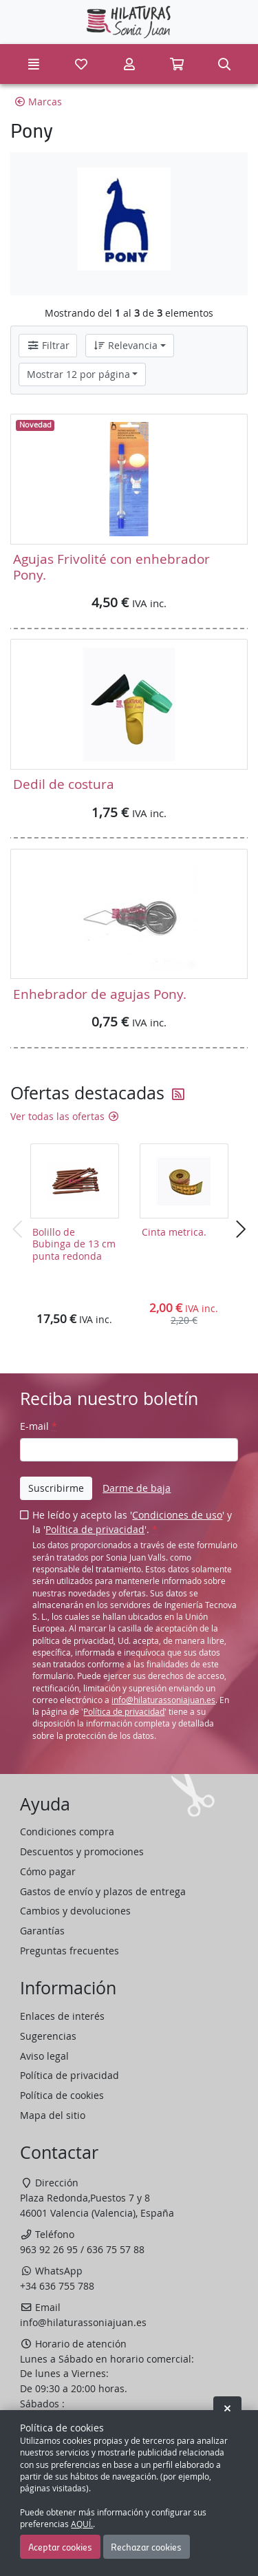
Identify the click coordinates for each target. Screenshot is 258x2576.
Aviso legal (44, 2055)
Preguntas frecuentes (69, 1950)
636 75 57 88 (115, 2249)
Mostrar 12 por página (78, 374)
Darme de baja (137, 1488)
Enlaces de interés (62, 2016)
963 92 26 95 (49, 2249)
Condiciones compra (67, 1831)
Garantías (42, 1930)
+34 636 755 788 (57, 2285)
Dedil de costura (63, 783)
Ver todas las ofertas (65, 1116)
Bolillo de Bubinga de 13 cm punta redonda (74, 1244)
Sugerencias (48, 2035)
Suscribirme (56, 1488)
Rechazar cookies (146, 2546)
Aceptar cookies (60, 2546)
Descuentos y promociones (82, 1851)
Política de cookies (62, 2095)
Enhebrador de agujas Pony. (99, 993)
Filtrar (48, 345)
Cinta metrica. (174, 1231)
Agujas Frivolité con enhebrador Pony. (111, 566)
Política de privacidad (94, 1529)
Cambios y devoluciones (75, 1910)
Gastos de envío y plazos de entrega (103, 1891)
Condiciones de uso (177, 1514)
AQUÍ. (82, 2524)
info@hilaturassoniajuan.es (163, 1700)
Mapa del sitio (52, 2115)
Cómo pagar (48, 1871)
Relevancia (125, 345)
